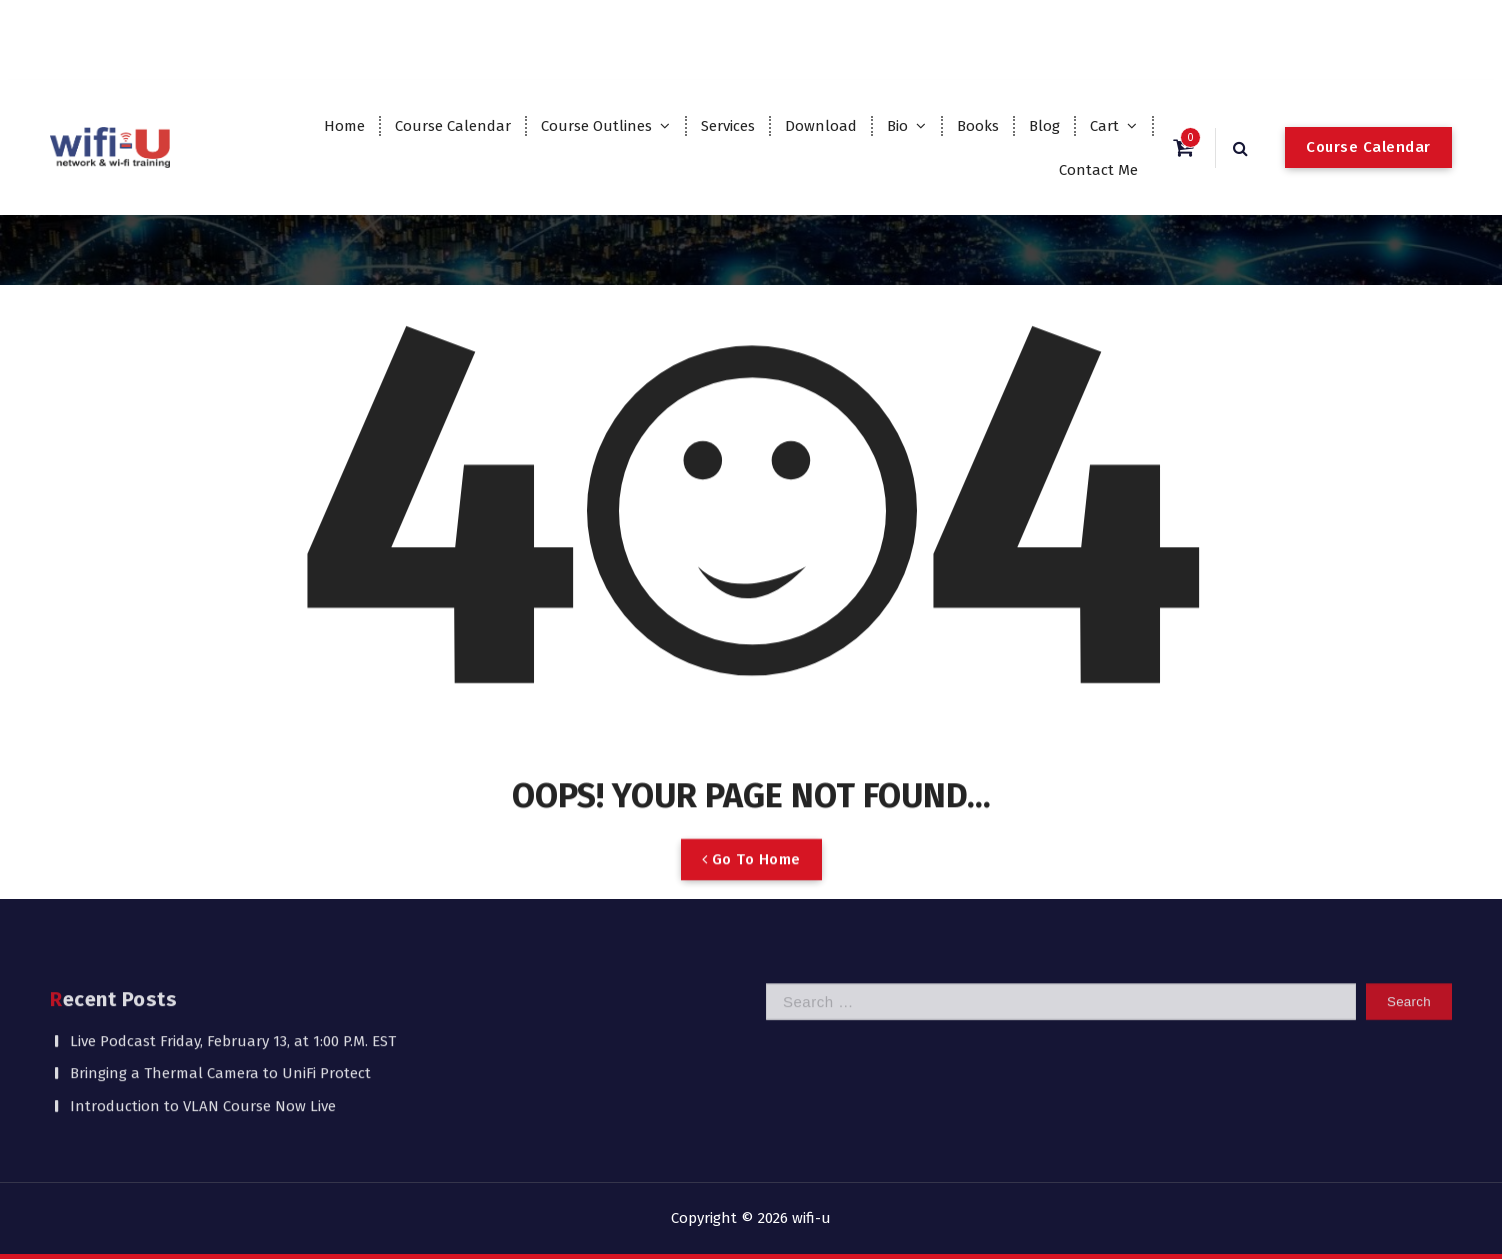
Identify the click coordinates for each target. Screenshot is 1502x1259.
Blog (1044, 126)
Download (821, 126)
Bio (897, 126)
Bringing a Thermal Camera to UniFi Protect (220, 1024)
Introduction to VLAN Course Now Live (203, 1056)
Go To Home (751, 889)
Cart (1104, 126)
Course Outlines (596, 126)
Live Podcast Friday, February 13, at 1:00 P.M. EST (233, 991)
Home (344, 126)
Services (728, 126)
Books (978, 126)
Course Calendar (453, 126)
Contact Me (1098, 170)
